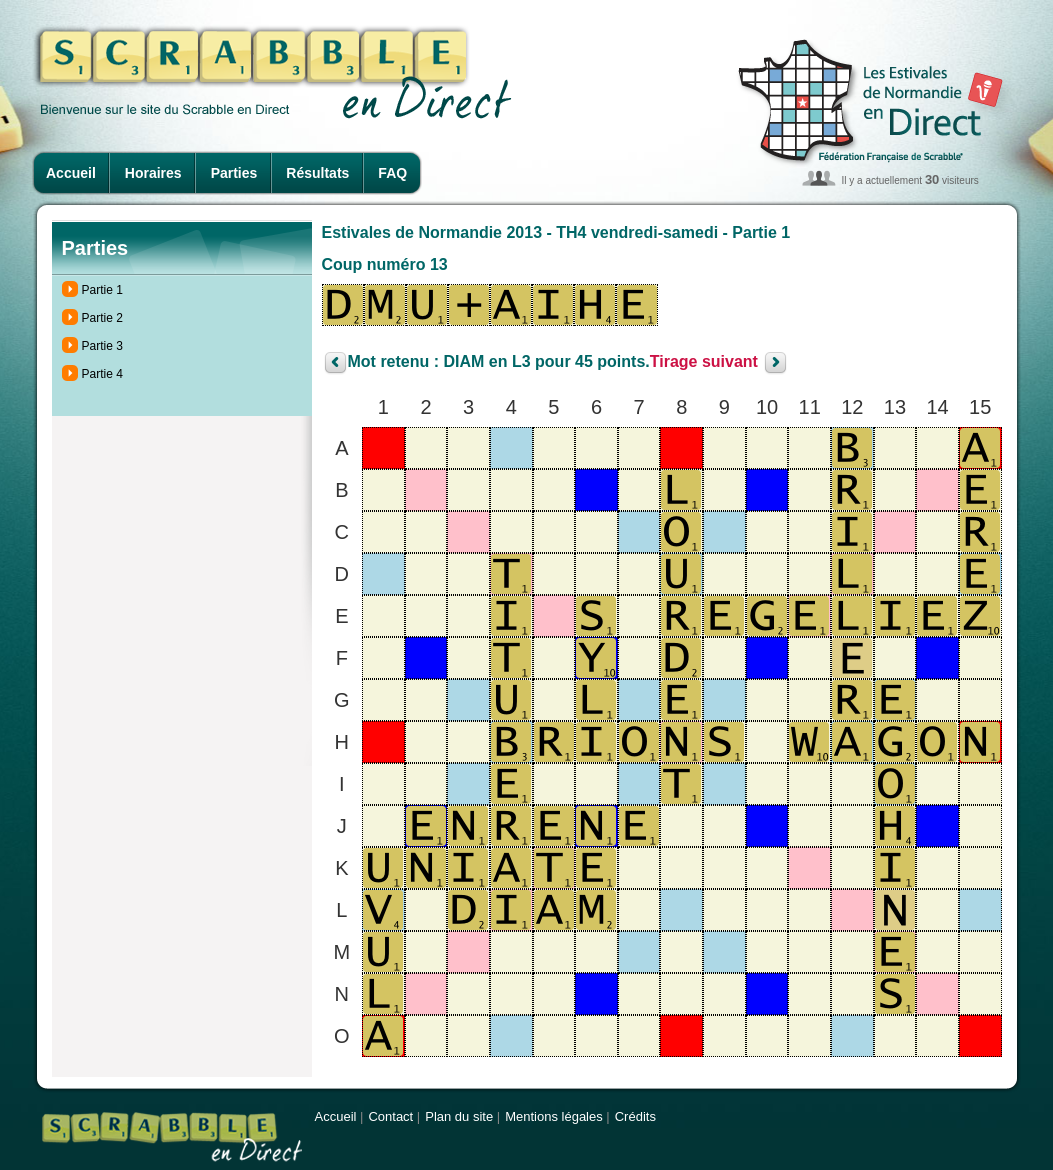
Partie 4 (102, 374)
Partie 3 (102, 346)
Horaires (153, 173)
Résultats (317, 173)
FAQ (392, 173)
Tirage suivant (704, 362)
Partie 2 (102, 318)
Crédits (635, 1116)
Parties (234, 173)
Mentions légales (554, 1116)
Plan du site (459, 1116)
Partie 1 (102, 290)
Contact (390, 1116)
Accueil (71, 173)
